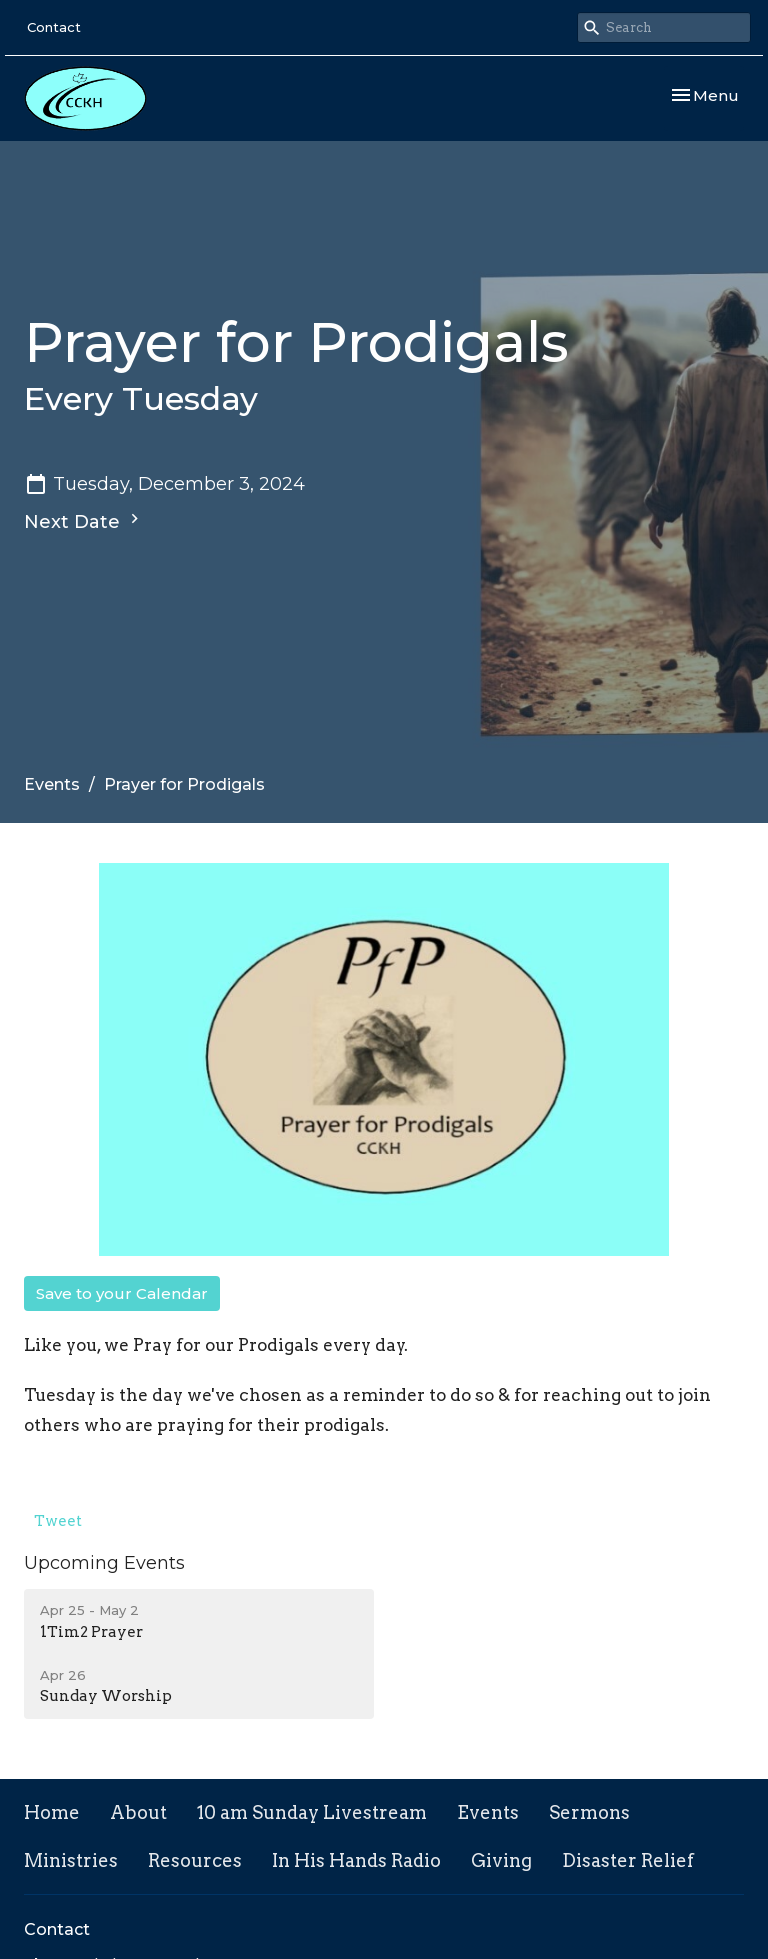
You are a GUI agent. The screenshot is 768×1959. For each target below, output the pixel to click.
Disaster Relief (628, 1860)
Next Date (84, 521)
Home (52, 1812)
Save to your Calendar (122, 1293)
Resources (195, 1860)
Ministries (71, 1860)
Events (52, 784)
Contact (54, 27)
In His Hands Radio (356, 1860)
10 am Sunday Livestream (312, 1812)
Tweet (58, 1521)
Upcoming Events (104, 1563)
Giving (501, 1860)
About (138, 1812)
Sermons (589, 1812)
